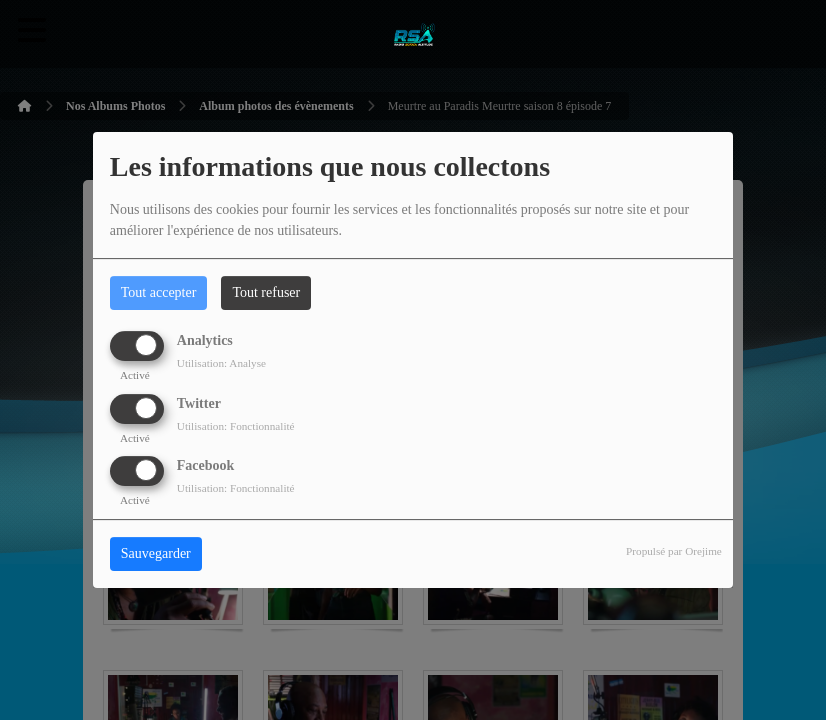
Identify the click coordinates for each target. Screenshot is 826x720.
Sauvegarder (156, 553)
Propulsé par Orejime (674, 551)
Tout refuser (266, 292)
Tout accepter (159, 292)
